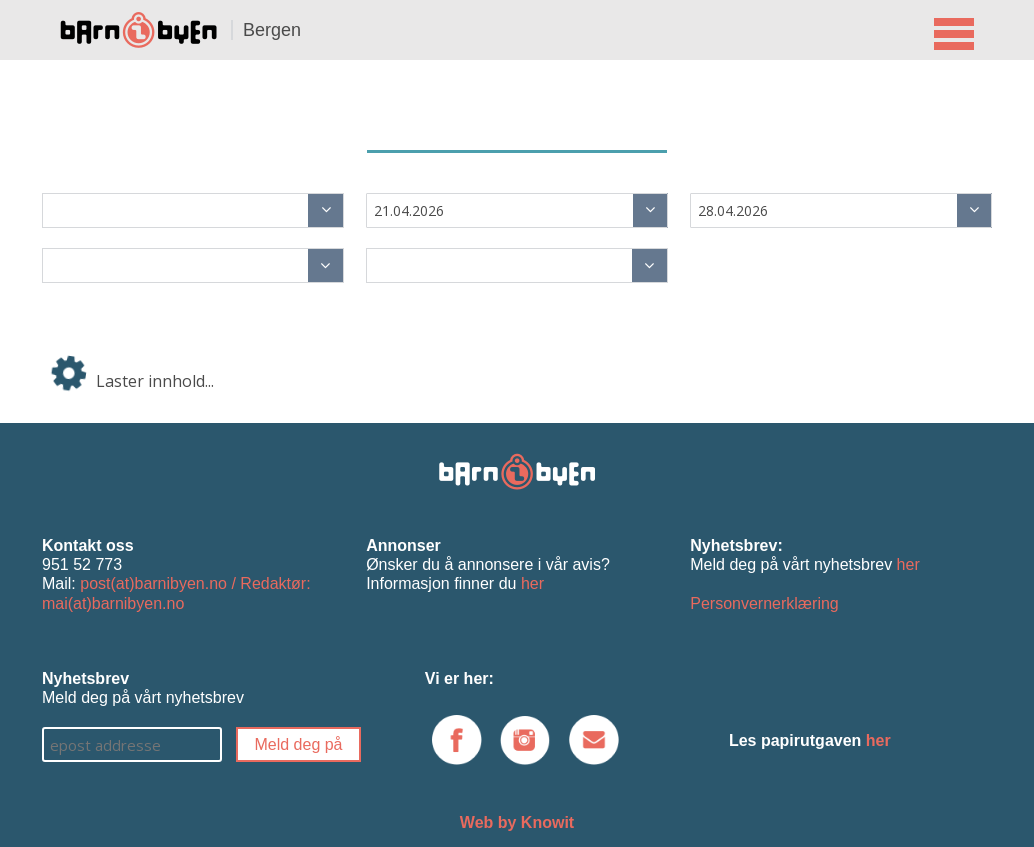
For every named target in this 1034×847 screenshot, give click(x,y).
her (532, 583)
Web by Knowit (517, 822)
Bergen (272, 30)
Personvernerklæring (764, 603)
